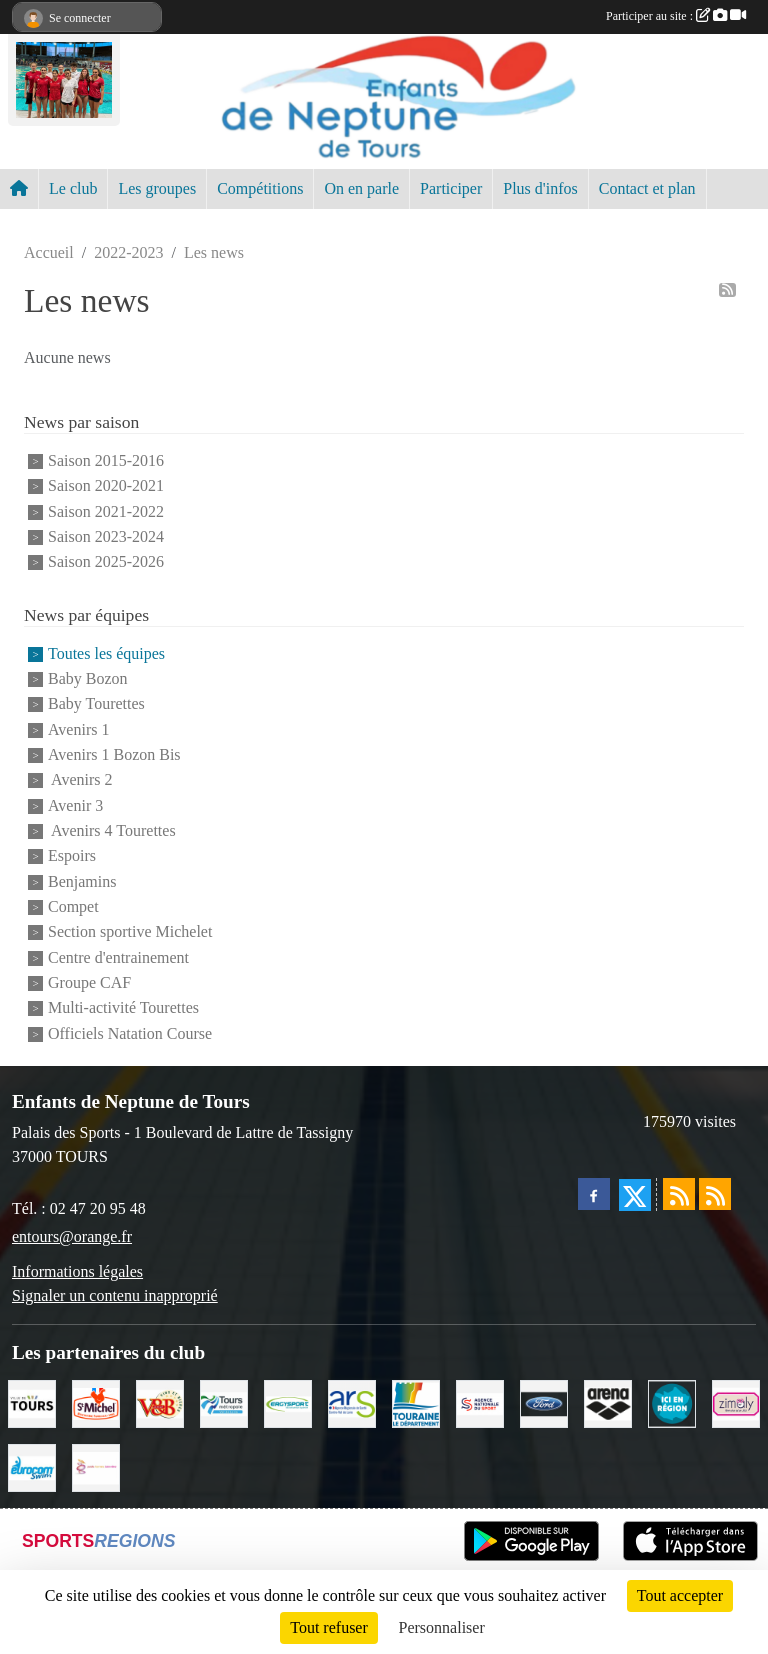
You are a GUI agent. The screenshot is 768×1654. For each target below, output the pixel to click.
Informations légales (77, 1271)
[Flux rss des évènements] (715, 1194)
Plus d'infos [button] (540, 188)
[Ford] (544, 1402)
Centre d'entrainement (118, 957)
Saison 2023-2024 (106, 536)
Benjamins (82, 881)
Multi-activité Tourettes (123, 1008)
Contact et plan (647, 188)
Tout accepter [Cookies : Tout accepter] (680, 1595)
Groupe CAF (89, 982)
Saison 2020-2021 (106, 486)
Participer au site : (676, 16)
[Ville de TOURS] (32, 1402)
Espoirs (72, 856)
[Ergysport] (288, 1402)
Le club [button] (73, 188)
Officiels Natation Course (130, 1033)
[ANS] (480, 1402)
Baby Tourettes (96, 704)
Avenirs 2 (80, 780)
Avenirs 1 (78, 729)
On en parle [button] (361, 188)
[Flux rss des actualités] (679, 1194)
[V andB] (160, 1402)
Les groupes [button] (157, 188)
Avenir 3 (75, 805)
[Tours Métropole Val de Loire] (224, 1402)
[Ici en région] (672, 1402)
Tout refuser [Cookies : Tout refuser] (329, 1627)
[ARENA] (608, 1402)
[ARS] (352, 1402)
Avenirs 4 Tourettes (112, 830)
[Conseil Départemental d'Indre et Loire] (416, 1402)
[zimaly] (736, 1402)
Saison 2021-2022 (106, 511)
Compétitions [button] (260, 188)
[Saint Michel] (96, 1402)
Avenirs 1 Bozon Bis (114, 754)
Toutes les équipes (106, 653)
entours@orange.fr (72, 1236)
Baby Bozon (88, 678)
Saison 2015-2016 (106, 460)
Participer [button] (451, 188)
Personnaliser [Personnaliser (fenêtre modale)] (442, 1627)
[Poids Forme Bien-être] (96, 1466)
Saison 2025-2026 (106, 562)
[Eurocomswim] (32, 1466)
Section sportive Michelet (130, 932)
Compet (73, 906)
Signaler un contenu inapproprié (115, 1295)
